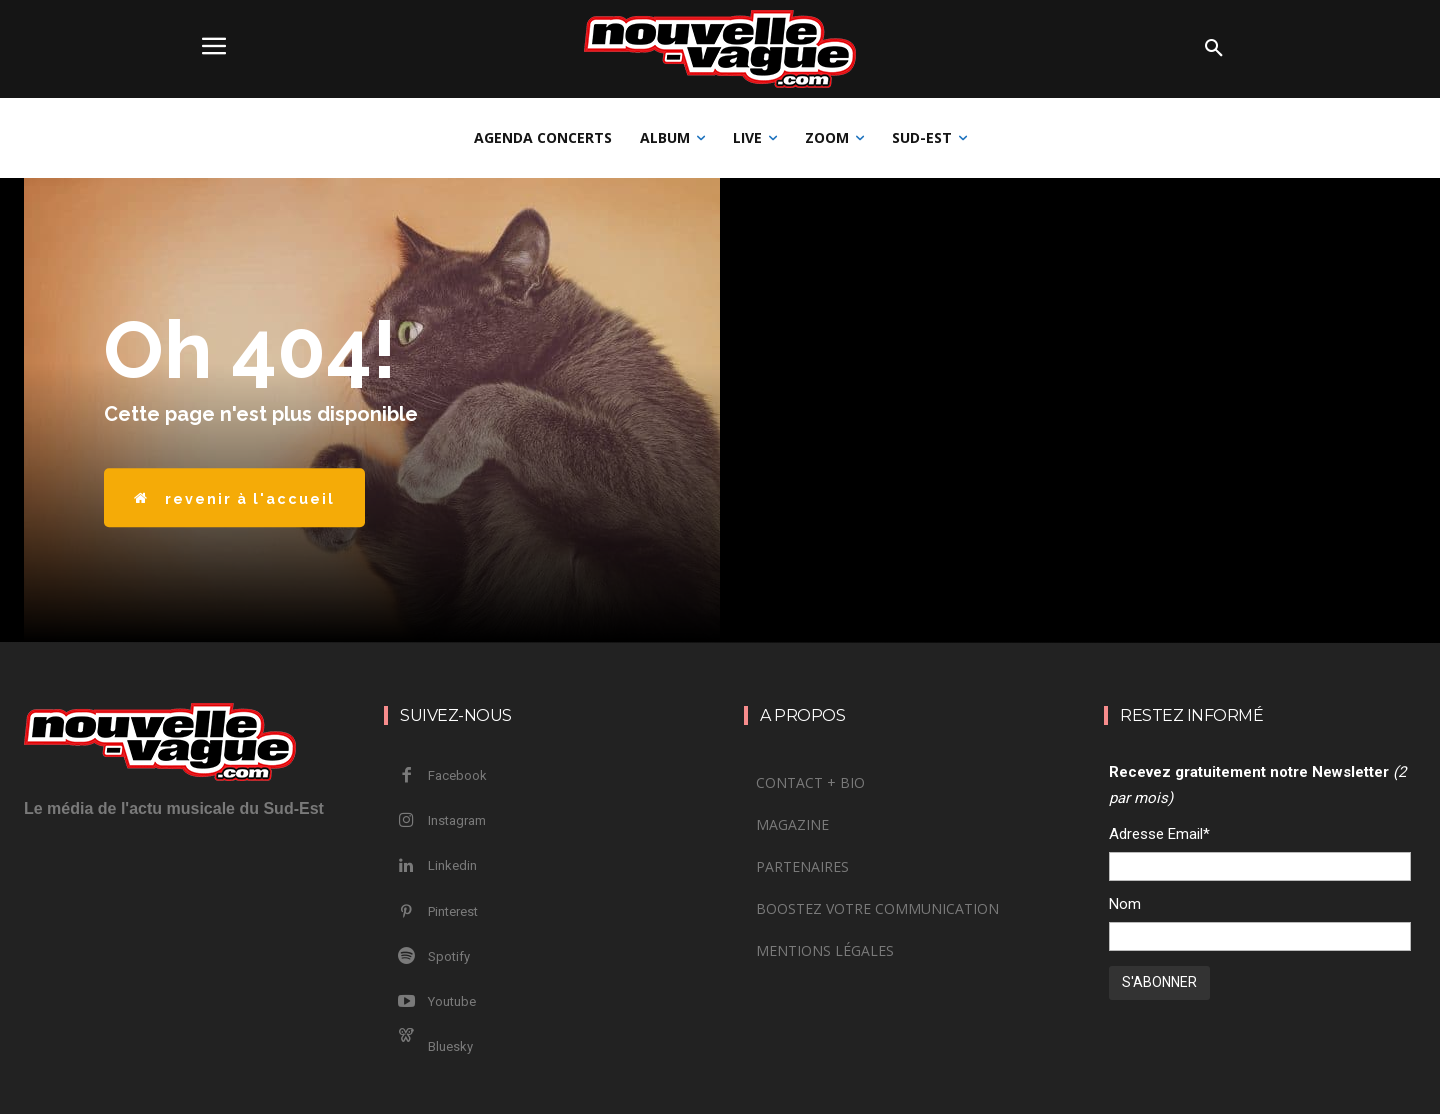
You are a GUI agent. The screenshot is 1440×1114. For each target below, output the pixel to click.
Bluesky (450, 1046)
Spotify (449, 956)
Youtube (452, 1001)
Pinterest (453, 911)
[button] (1214, 49)
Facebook (457, 775)
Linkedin (452, 865)
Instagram (457, 820)
